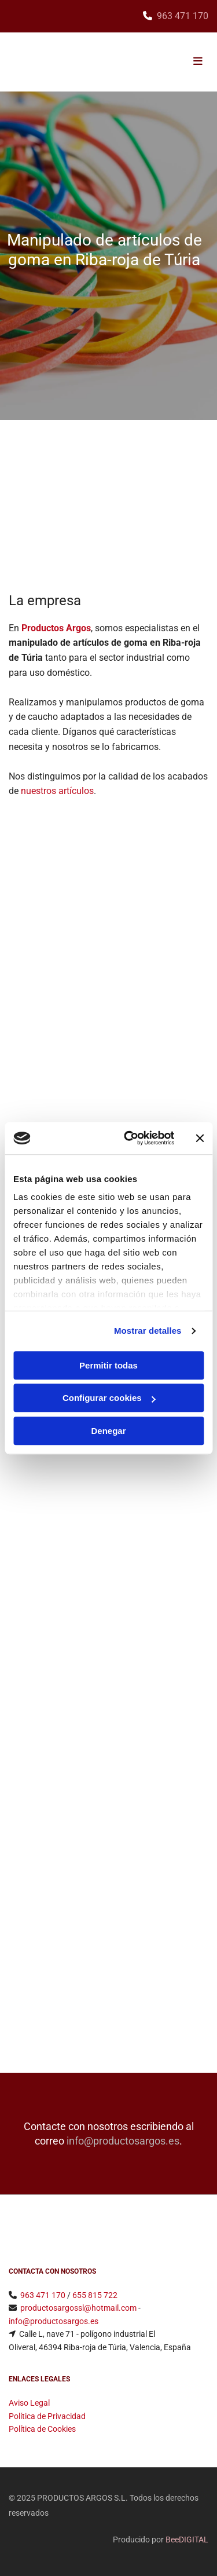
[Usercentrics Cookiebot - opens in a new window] (129, 1138)
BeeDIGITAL (186, 2539)
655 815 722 (94, 2295)
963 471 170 (182, 15)
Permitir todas (108, 1365)
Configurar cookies (109, 1398)
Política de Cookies (42, 2429)
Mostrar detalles (148, 1330)
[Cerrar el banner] (200, 1138)
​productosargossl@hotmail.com (78, 2307)
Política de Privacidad (47, 2416)
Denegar (108, 1431)
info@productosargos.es (123, 2141)
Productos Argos (56, 628)
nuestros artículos (57, 790)
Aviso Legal (29, 2402)
